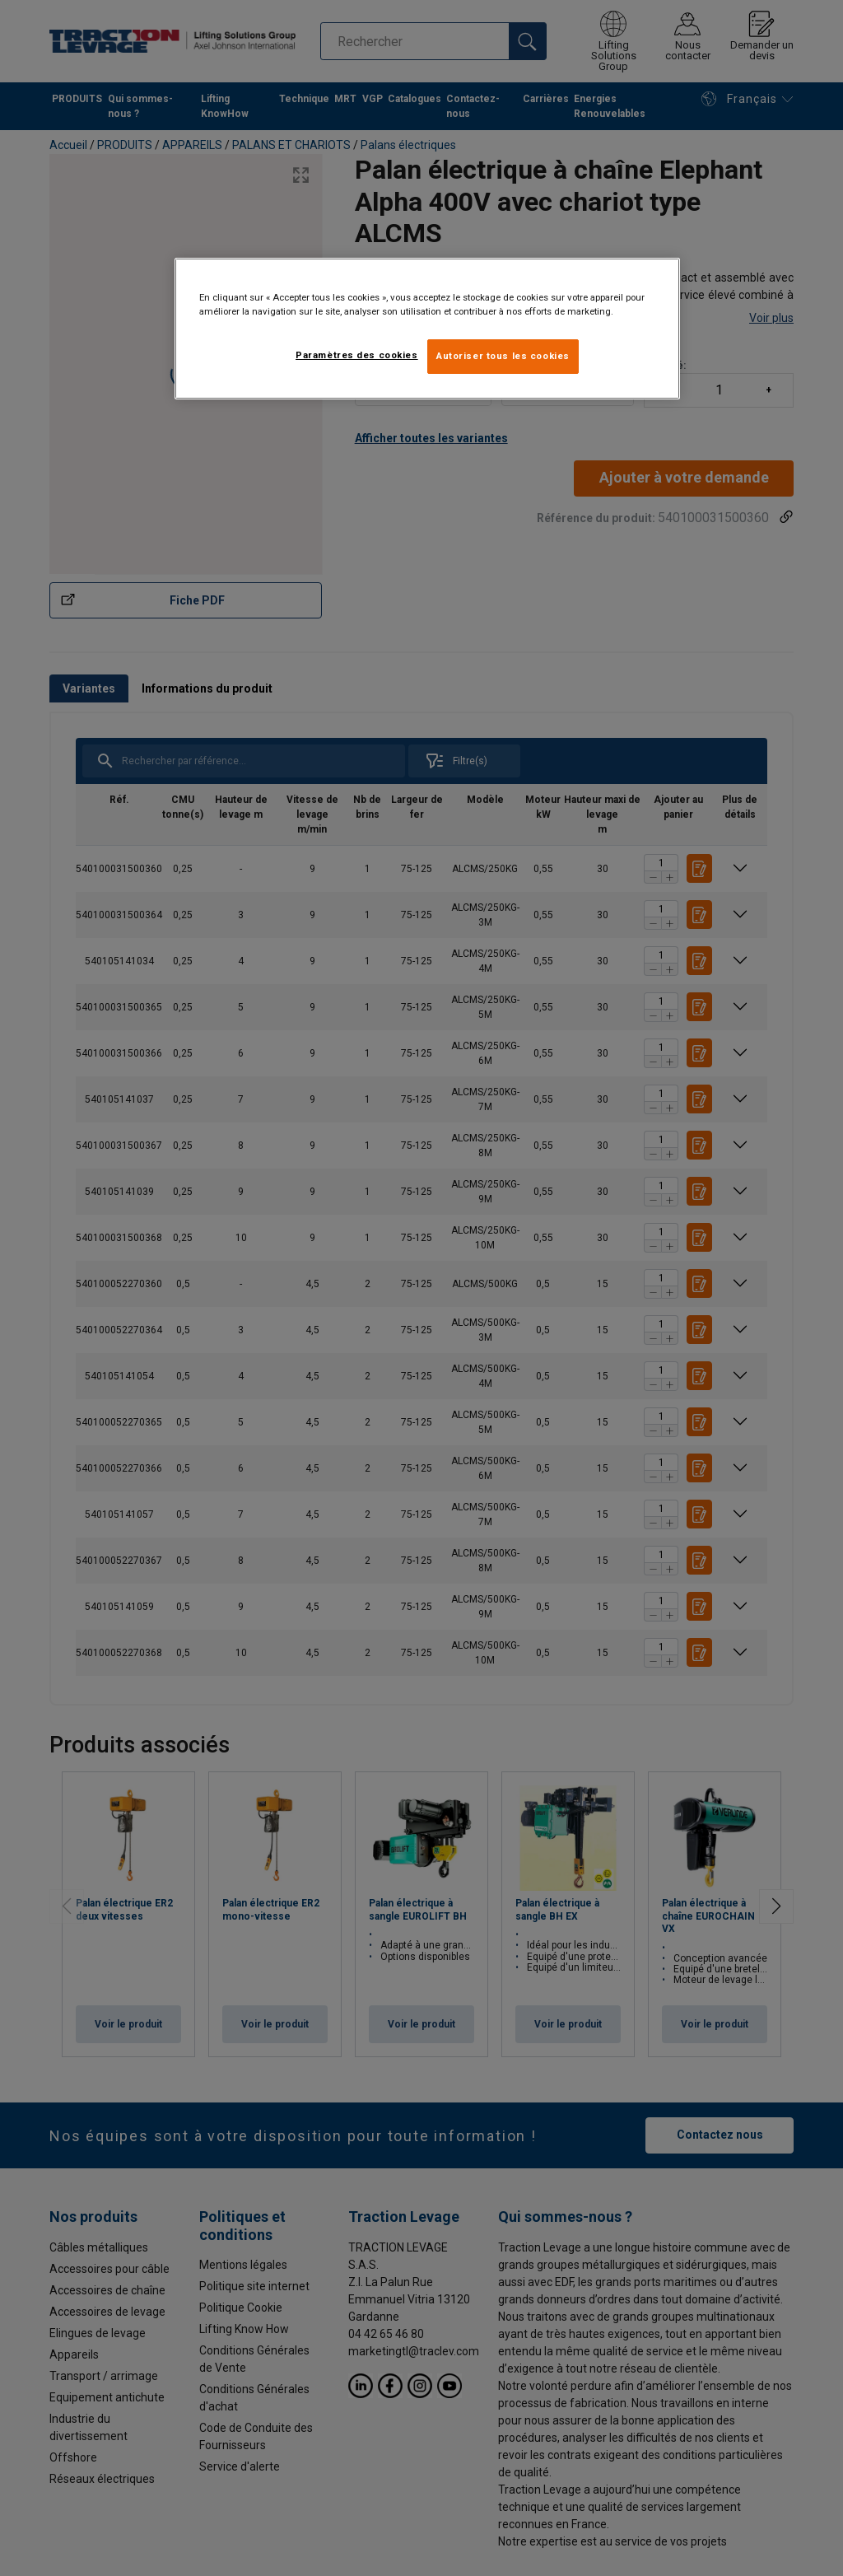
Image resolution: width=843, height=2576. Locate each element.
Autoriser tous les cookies (503, 356)
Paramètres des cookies (357, 355)
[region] (427, 328)
